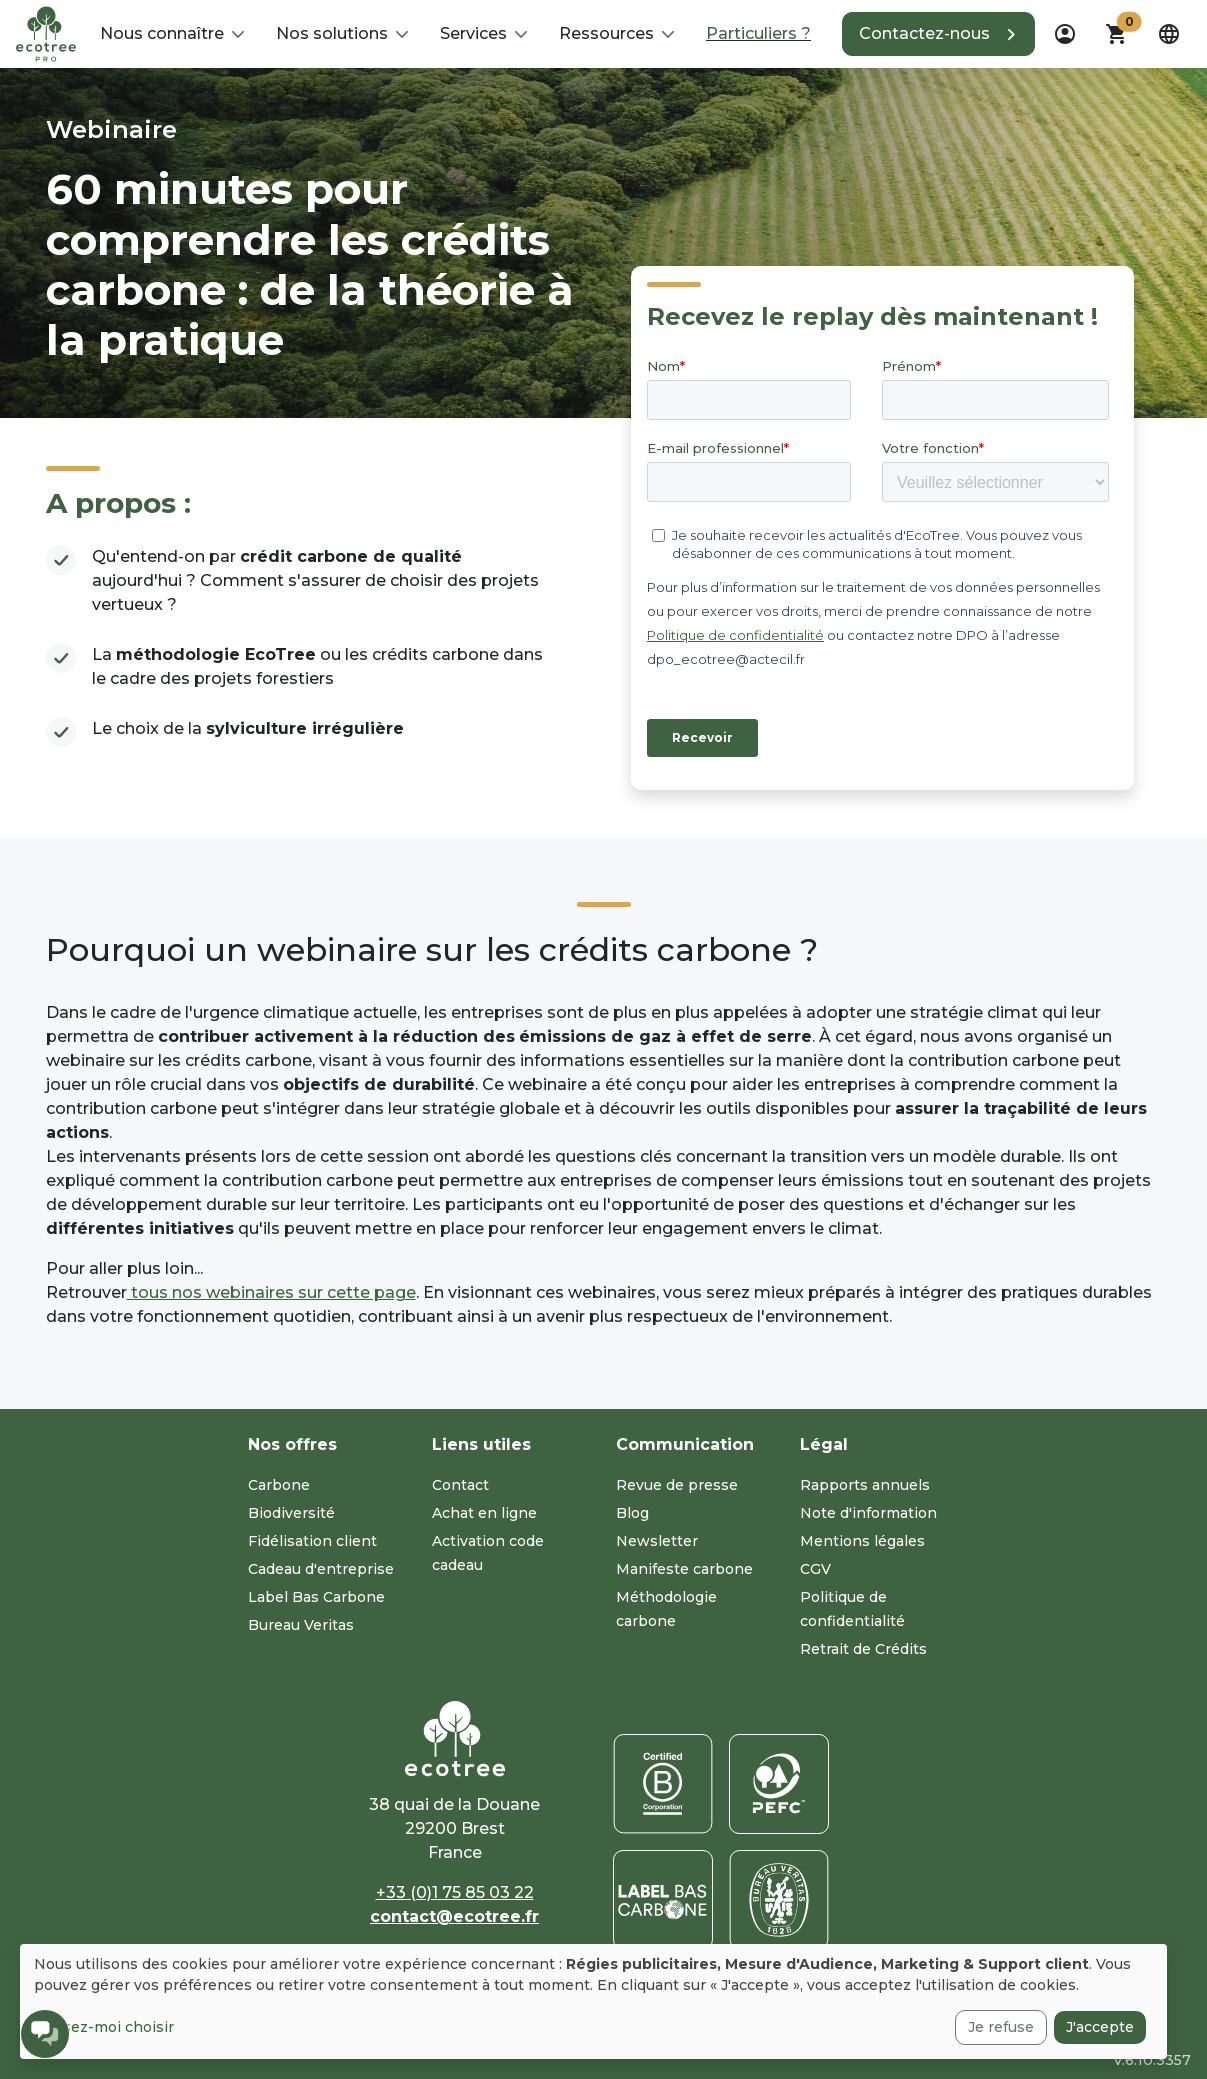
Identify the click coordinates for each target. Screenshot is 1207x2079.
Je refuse (1001, 2027)
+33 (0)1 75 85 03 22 (455, 1892)
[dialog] (593, 2001)
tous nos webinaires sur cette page (271, 1292)
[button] (172, 34)
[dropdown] (1065, 34)
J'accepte (1100, 2027)
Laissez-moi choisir (104, 2027)
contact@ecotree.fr (454, 1916)
